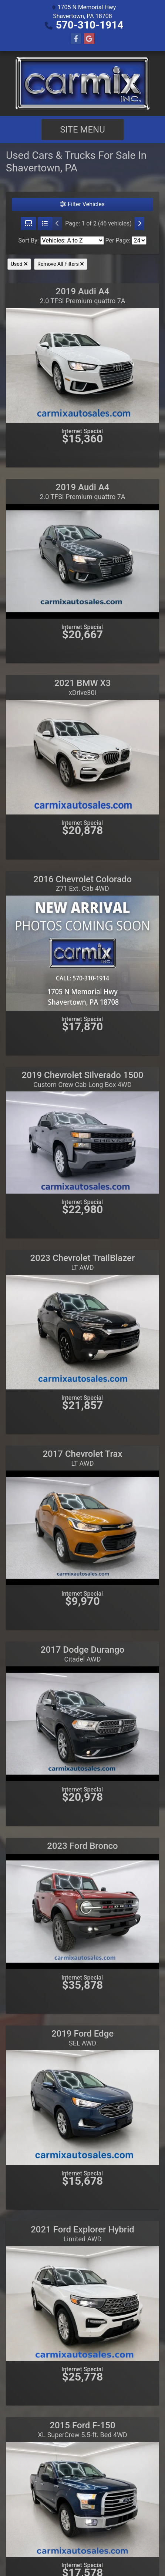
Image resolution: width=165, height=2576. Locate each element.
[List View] (45, 223)
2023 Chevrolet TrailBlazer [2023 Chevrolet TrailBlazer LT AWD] (82, 1262)
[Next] (139, 223)
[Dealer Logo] (82, 83)
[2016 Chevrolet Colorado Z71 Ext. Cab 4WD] (82, 952)
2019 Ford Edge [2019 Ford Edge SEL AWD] (82, 2037)
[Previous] (57, 223)
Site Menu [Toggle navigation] (82, 129)
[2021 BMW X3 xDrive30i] (82, 756)
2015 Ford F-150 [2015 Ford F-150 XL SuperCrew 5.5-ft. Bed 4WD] (82, 2429)
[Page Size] (139, 240)
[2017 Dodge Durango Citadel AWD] (82, 1723)
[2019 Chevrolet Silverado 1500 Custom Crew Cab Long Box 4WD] (82, 1141)
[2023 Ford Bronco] (82, 1911)
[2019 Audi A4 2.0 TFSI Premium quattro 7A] (82, 364)
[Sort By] (72, 240)
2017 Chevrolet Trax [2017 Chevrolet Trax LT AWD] (82, 1458)
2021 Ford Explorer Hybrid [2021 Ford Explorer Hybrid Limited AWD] (82, 2233)
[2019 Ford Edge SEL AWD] (82, 2107)
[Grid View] (28, 223)
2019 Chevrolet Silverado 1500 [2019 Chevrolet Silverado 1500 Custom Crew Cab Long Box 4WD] (83, 1079)
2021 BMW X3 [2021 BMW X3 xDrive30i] (82, 687)
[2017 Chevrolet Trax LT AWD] (82, 1527)
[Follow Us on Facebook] (76, 38)
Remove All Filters (60, 264)
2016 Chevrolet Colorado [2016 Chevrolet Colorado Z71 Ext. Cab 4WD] (82, 883)
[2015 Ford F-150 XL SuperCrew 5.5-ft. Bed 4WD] (82, 2498)
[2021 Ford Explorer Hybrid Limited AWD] (82, 2302)
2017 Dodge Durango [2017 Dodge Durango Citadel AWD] (82, 1654)
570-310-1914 (90, 25)
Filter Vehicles (82, 204)
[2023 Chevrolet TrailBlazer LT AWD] (82, 1331)
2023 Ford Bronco (82, 1846)
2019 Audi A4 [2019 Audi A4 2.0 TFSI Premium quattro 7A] (82, 295)
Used (19, 264)
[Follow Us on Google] (89, 38)
